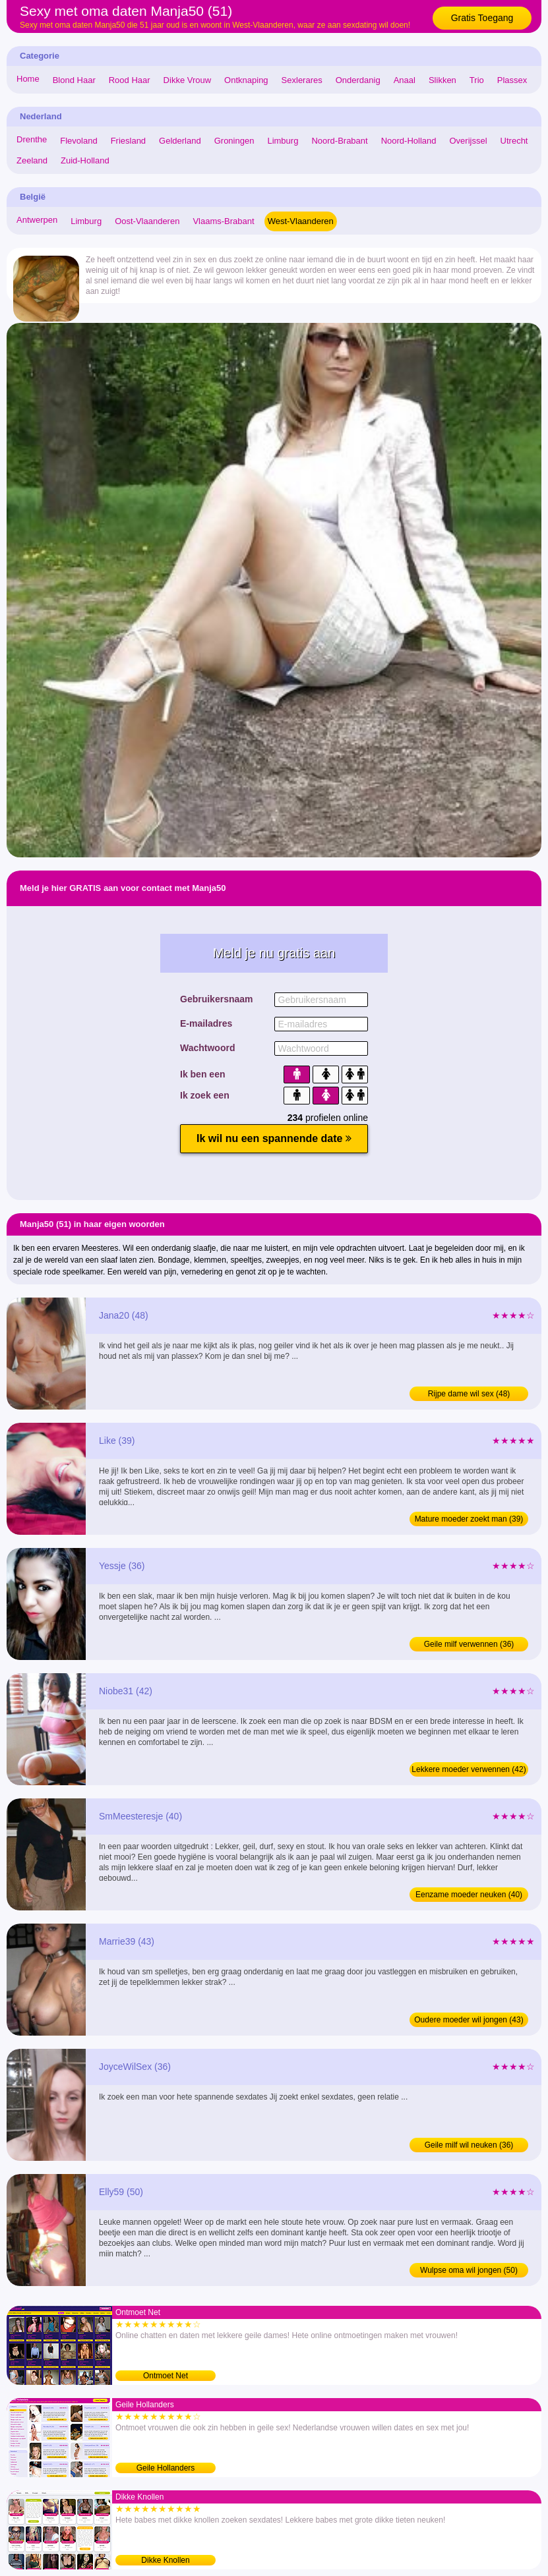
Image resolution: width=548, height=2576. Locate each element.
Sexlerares (302, 80)
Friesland (128, 141)
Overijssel (468, 141)
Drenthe (31, 139)
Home (28, 79)
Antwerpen (36, 220)
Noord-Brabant (339, 141)
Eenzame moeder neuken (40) (468, 1894)
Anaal (404, 80)
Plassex (512, 80)
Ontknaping (246, 80)
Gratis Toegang (482, 18)
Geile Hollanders (166, 2468)
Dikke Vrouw (187, 80)
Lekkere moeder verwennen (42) (468, 1769)
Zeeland (31, 160)
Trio (477, 80)
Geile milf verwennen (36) (469, 1644)
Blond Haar (74, 80)
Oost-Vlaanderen (147, 221)
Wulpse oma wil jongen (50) (469, 2270)
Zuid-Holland (85, 160)
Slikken (442, 80)
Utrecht (514, 141)
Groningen (234, 141)
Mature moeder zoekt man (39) (469, 1519)
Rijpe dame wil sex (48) (469, 1393)
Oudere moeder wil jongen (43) (468, 2019)
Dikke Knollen (165, 2560)
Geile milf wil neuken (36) (469, 2145)
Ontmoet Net (165, 2375)
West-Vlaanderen (301, 221)
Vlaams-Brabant (223, 221)
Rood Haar (129, 80)
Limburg (282, 141)
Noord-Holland (409, 141)
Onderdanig (358, 80)
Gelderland (180, 141)
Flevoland (78, 141)
